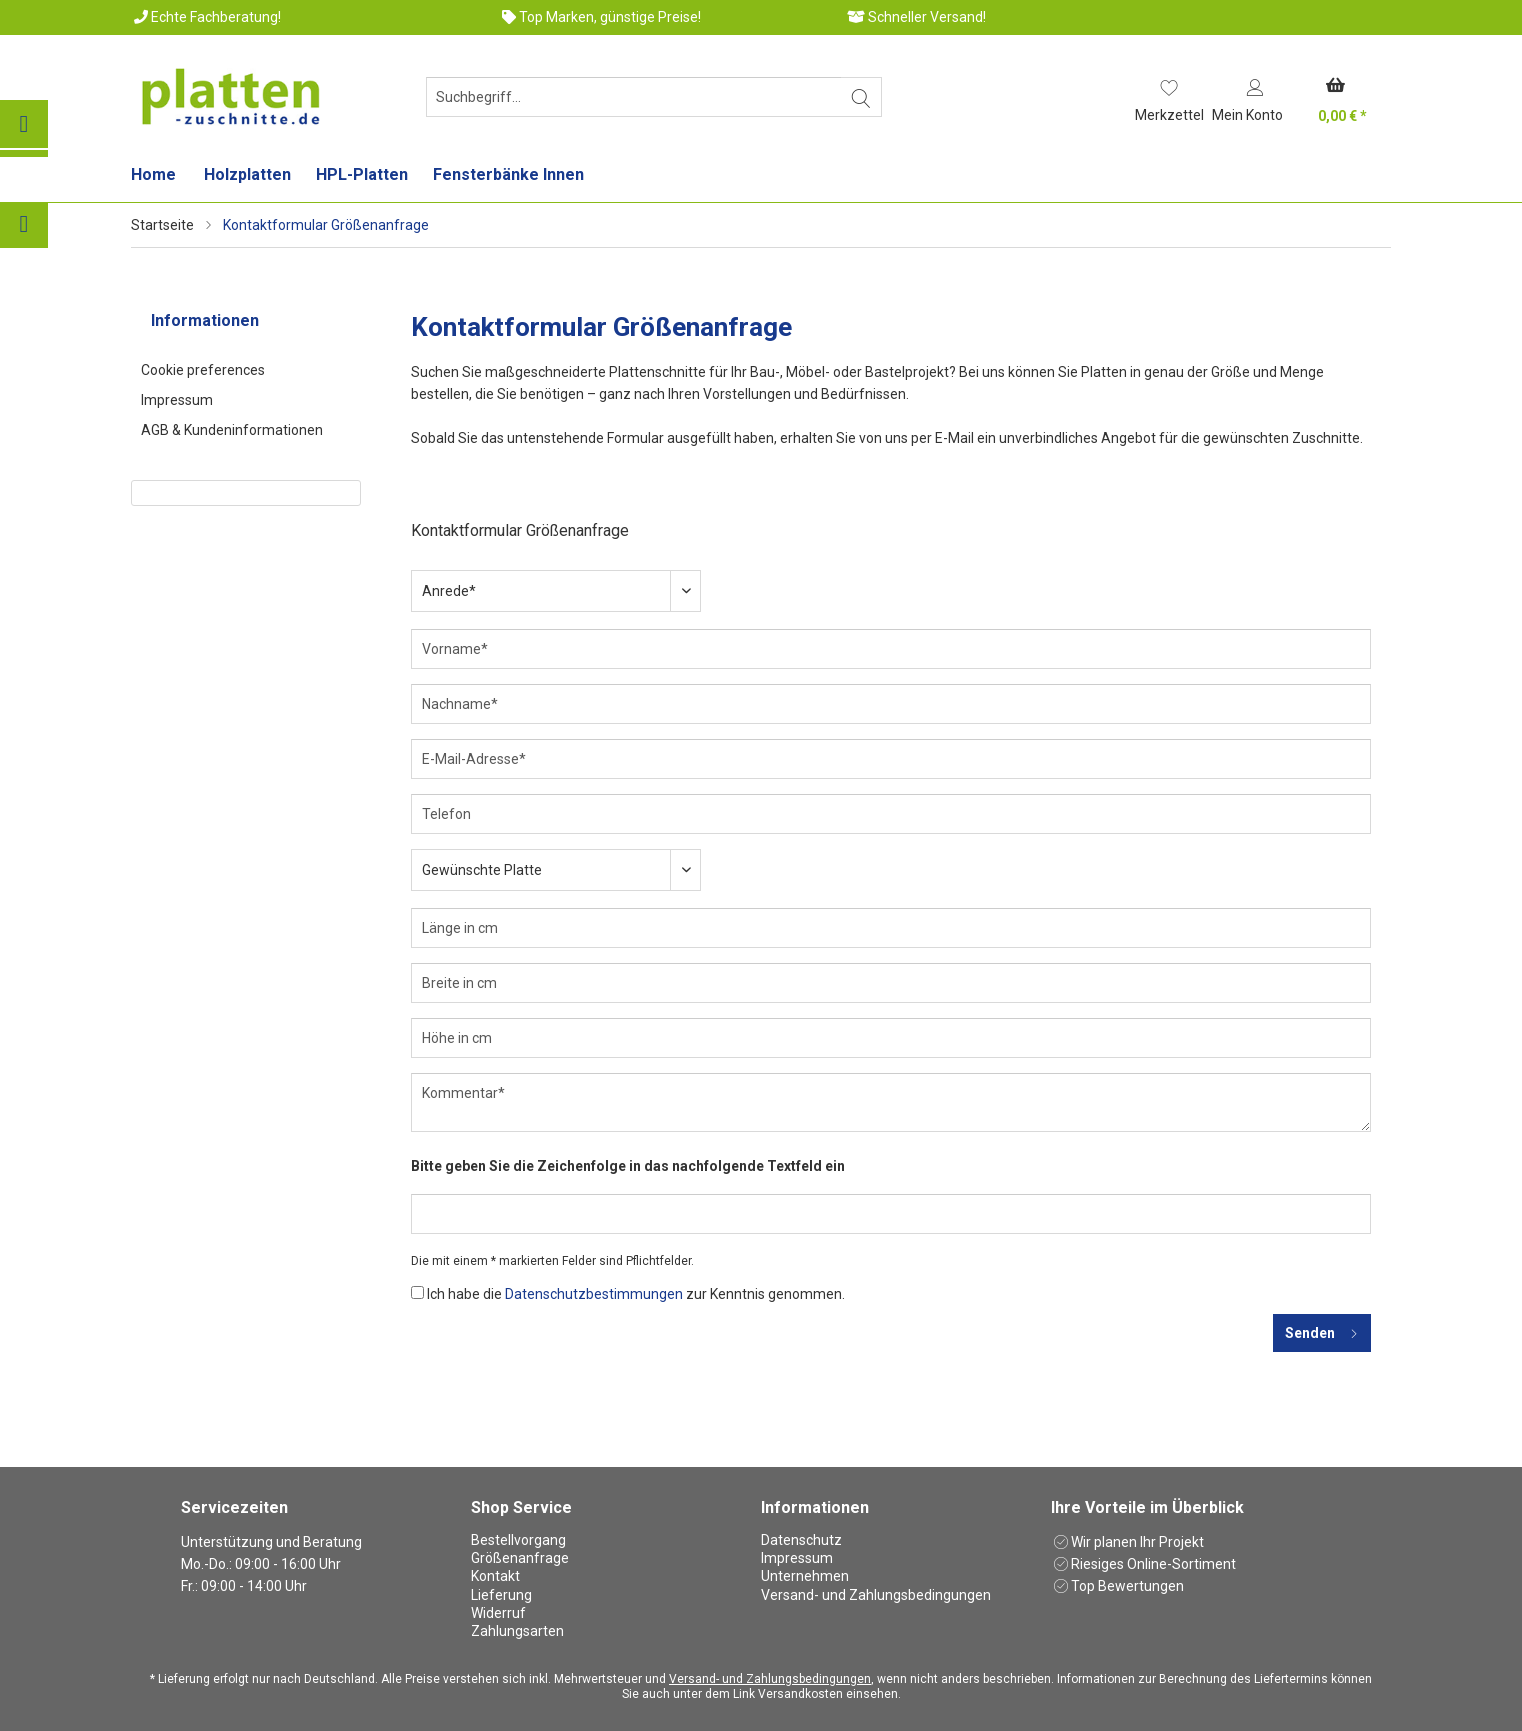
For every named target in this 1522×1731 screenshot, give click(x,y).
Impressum (177, 400)
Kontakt (495, 1576)
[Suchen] (861, 97)
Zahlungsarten (517, 1631)
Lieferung (501, 1595)
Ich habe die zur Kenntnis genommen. (636, 1294)
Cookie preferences (203, 370)
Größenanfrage (520, 1558)
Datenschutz (801, 1540)
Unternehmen (805, 1576)
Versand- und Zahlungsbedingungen (876, 1595)
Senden (1322, 1329)
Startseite (162, 225)
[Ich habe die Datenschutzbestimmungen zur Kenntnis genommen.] (417, 1292)
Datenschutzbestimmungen (594, 1294)
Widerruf (498, 1613)
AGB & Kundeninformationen (232, 430)
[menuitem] (631, 105)
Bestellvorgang (518, 1540)
